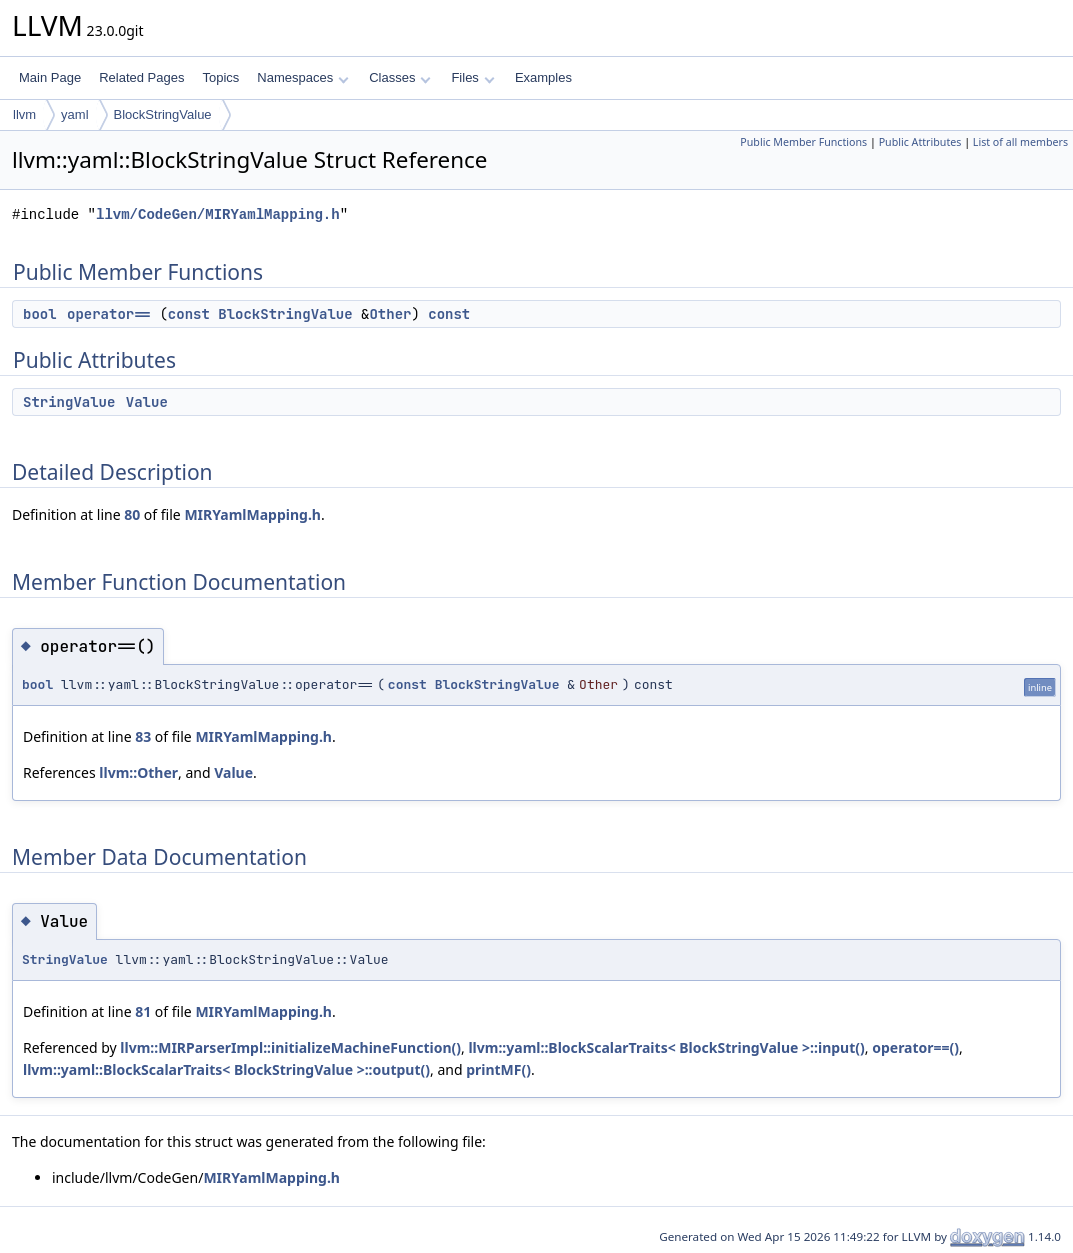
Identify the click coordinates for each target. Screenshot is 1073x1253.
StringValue (69, 402)
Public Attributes (920, 142)
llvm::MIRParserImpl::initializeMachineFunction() (290, 1047)
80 (132, 514)
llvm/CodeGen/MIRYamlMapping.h (218, 214)
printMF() (498, 1069)
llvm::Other (138, 772)
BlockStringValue (163, 114)
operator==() (915, 1047)
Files (472, 77)
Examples (543, 77)
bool (40, 314)
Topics (220, 77)
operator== (109, 314)
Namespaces (302, 77)
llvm (24, 114)
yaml (74, 114)
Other (390, 314)
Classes (400, 77)
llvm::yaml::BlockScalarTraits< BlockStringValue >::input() (666, 1047)
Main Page (50, 77)
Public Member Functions (803, 142)
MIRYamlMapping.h (252, 514)
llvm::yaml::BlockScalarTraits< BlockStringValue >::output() (226, 1069)
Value (147, 402)
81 (143, 1011)
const (189, 314)
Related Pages (141, 77)
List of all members (1020, 142)
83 (143, 736)
